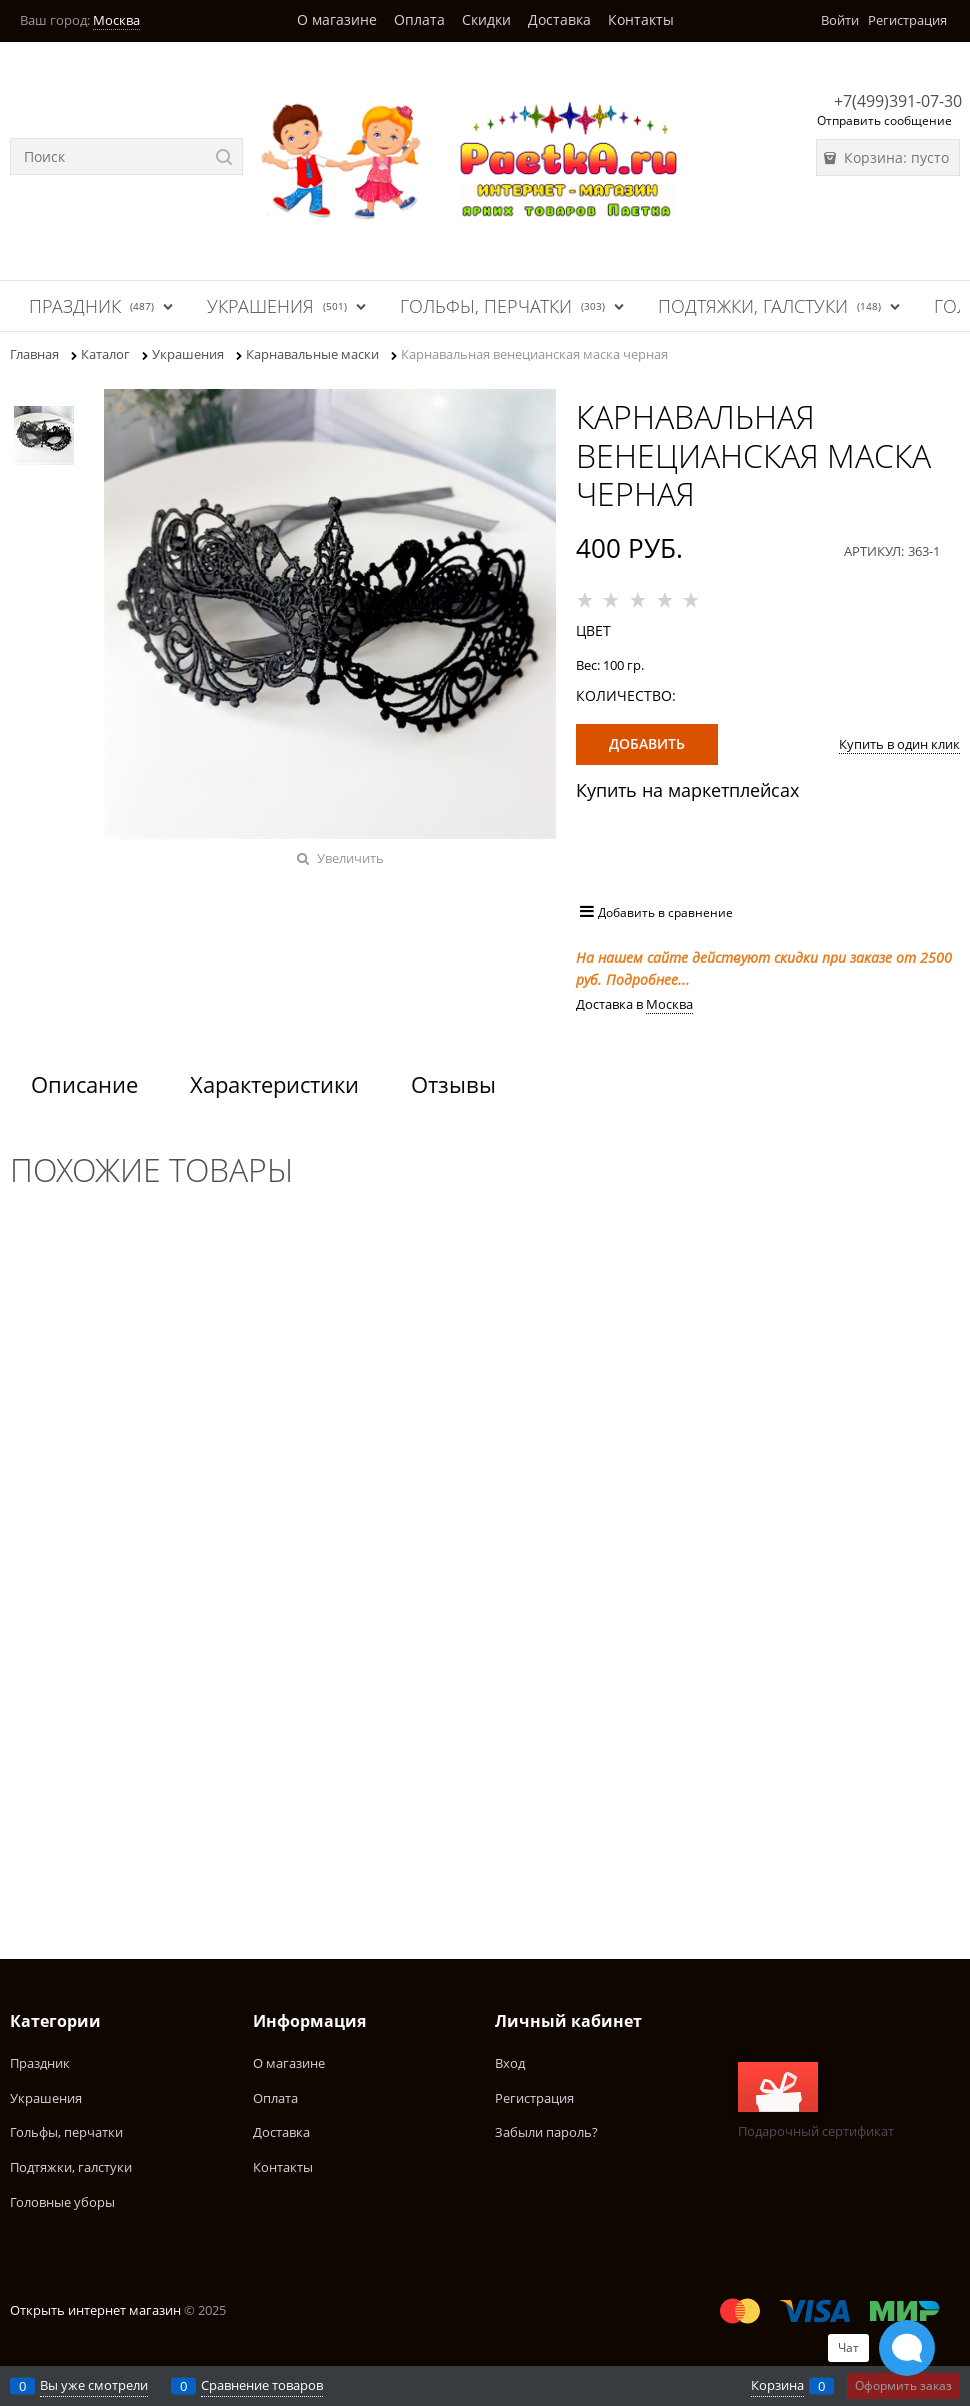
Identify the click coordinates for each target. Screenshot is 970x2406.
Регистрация (907, 20)
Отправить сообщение (884, 120)
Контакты (641, 19)
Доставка (559, 19)
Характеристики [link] (274, 1084)
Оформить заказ (903, 2385)
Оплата (419, 19)
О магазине (337, 19)
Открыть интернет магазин (95, 2310)
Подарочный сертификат (816, 2101)
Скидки (486, 19)
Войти (840, 20)
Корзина (777, 2385)
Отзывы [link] (453, 1084)
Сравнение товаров (262, 2385)
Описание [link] (84, 1084)
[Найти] (224, 156)
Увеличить (350, 858)
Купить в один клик (899, 744)
